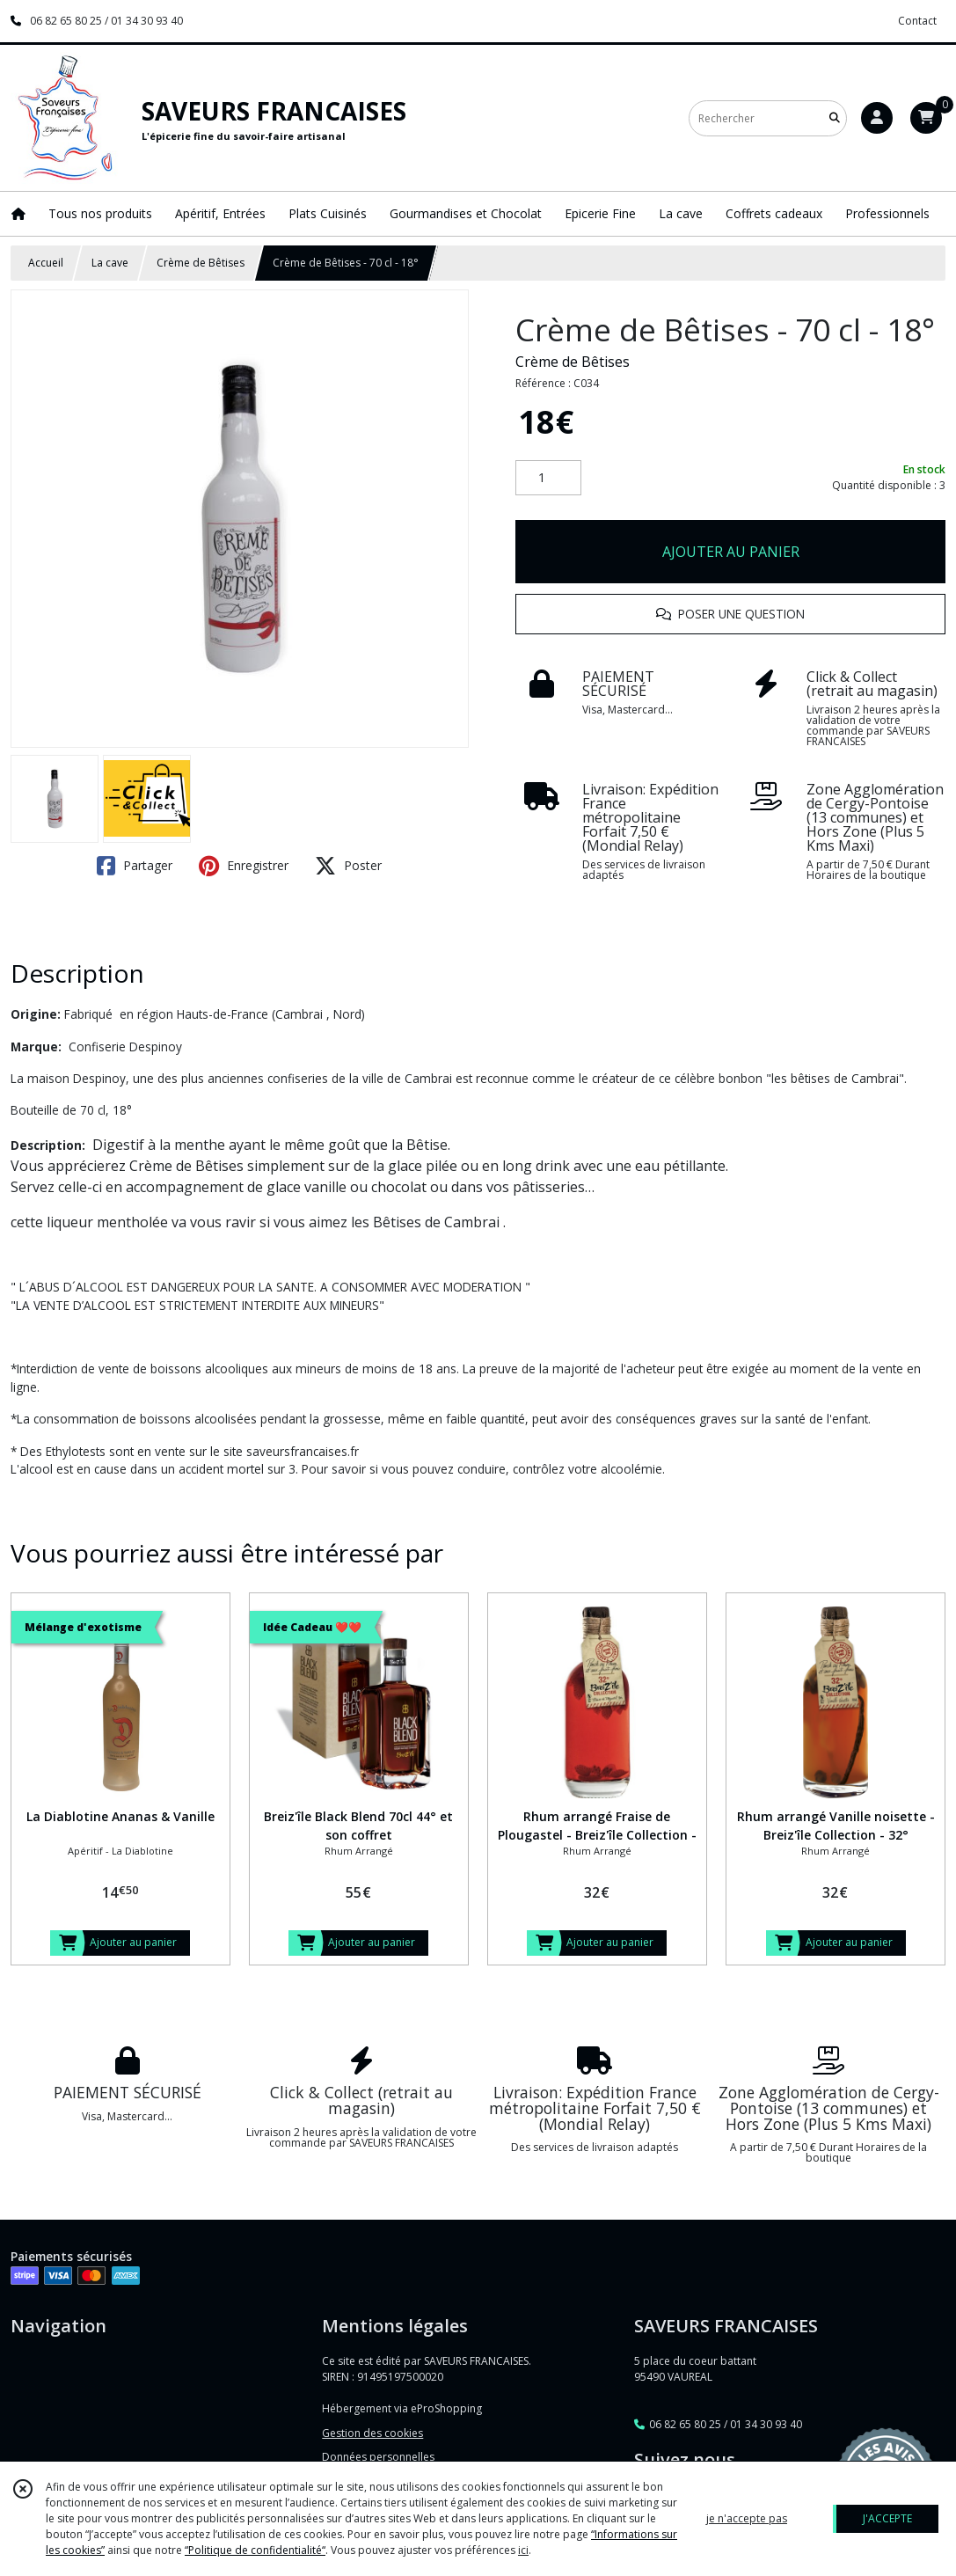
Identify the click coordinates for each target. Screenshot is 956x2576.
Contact (917, 20)
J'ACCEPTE (887, 2518)
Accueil (45, 262)
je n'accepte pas (746, 2518)
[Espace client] (876, 118)
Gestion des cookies (372, 2433)
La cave (109, 262)
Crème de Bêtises (200, 262)
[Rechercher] (834, 118)
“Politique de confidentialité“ (255, 2550)
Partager (134, 865)
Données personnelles (378, 2456)
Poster (348, 865)
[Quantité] (548, 477)
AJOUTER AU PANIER (730, 551)
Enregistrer (243, 865)
